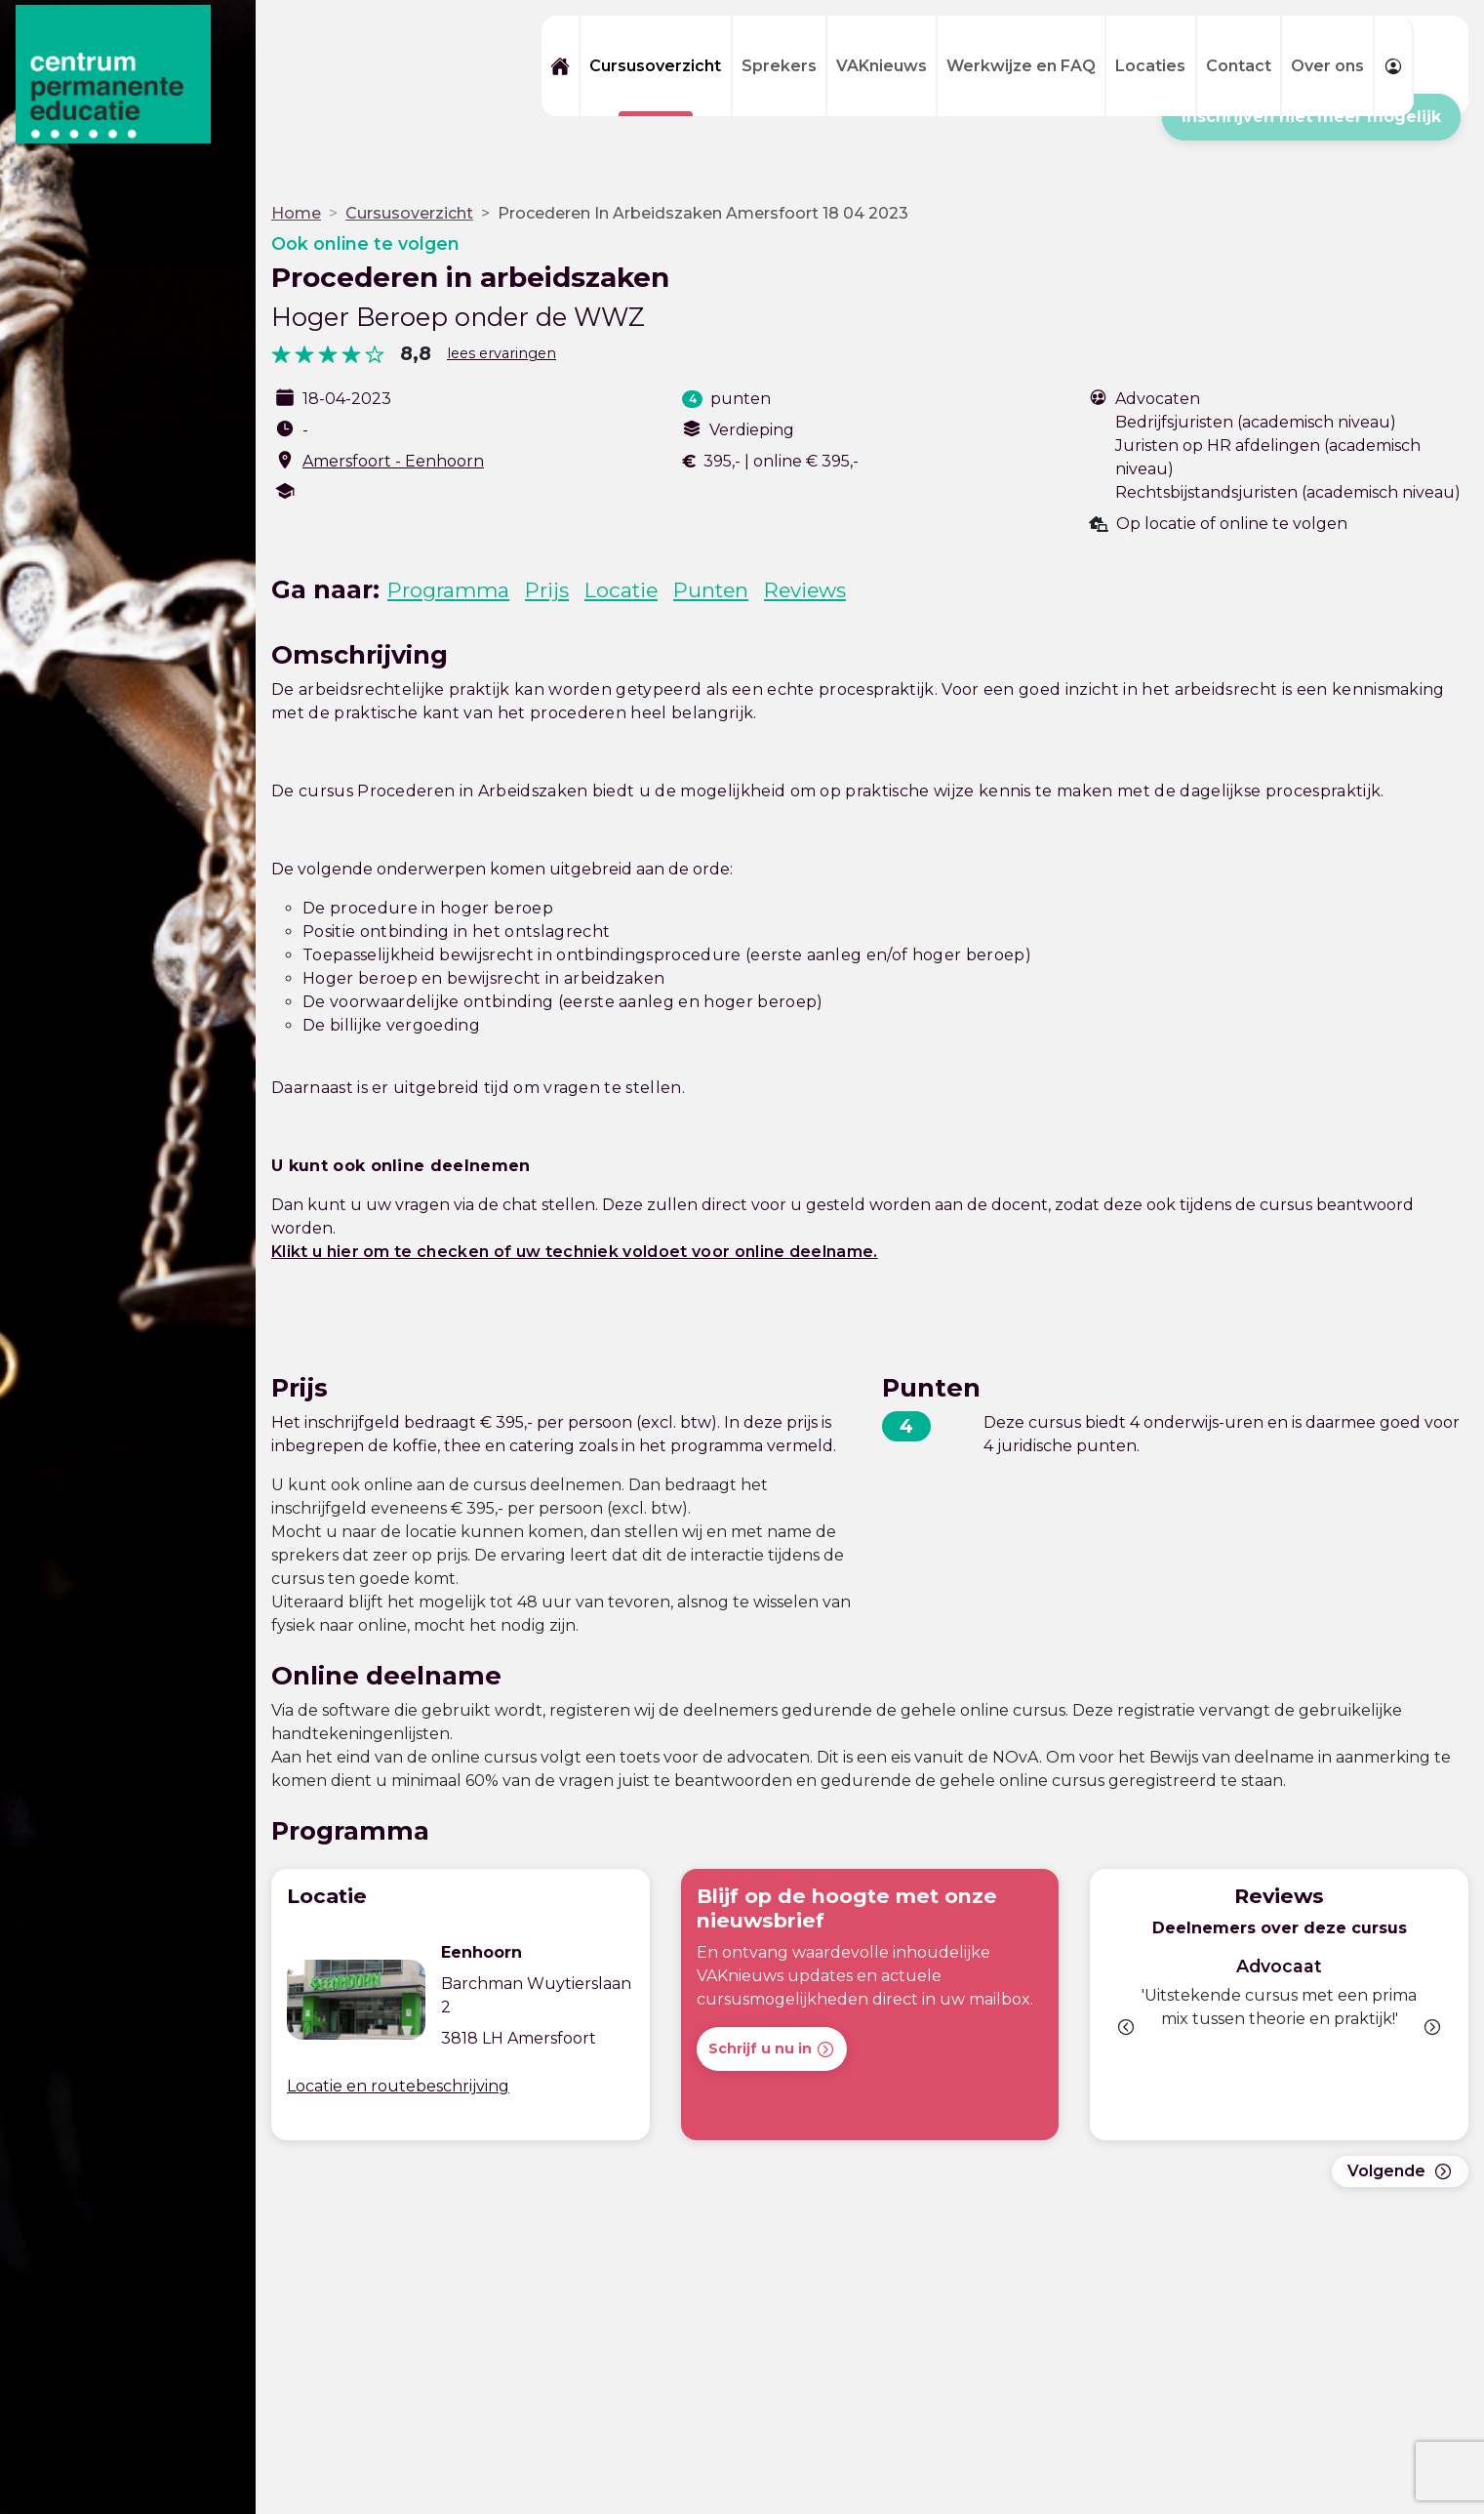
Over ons (1327, 66)
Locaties (1150, 66)
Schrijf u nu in (771, 2049)
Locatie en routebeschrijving (398, 2086)
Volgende (1400, 2171)
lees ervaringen (501, 353)
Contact (1238, 66)
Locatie (621, 590)
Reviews (805, 590)
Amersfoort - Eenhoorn (393, 461)
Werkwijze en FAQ (1021, 66)
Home (296, 213)
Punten (710, 590)
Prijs (547, 590)
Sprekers (779, 66)
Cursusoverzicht (655, 66)
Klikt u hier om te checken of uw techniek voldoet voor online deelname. (574, 1251)
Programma (448, 590)
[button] (1126, 2027)
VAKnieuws (881, 66)
